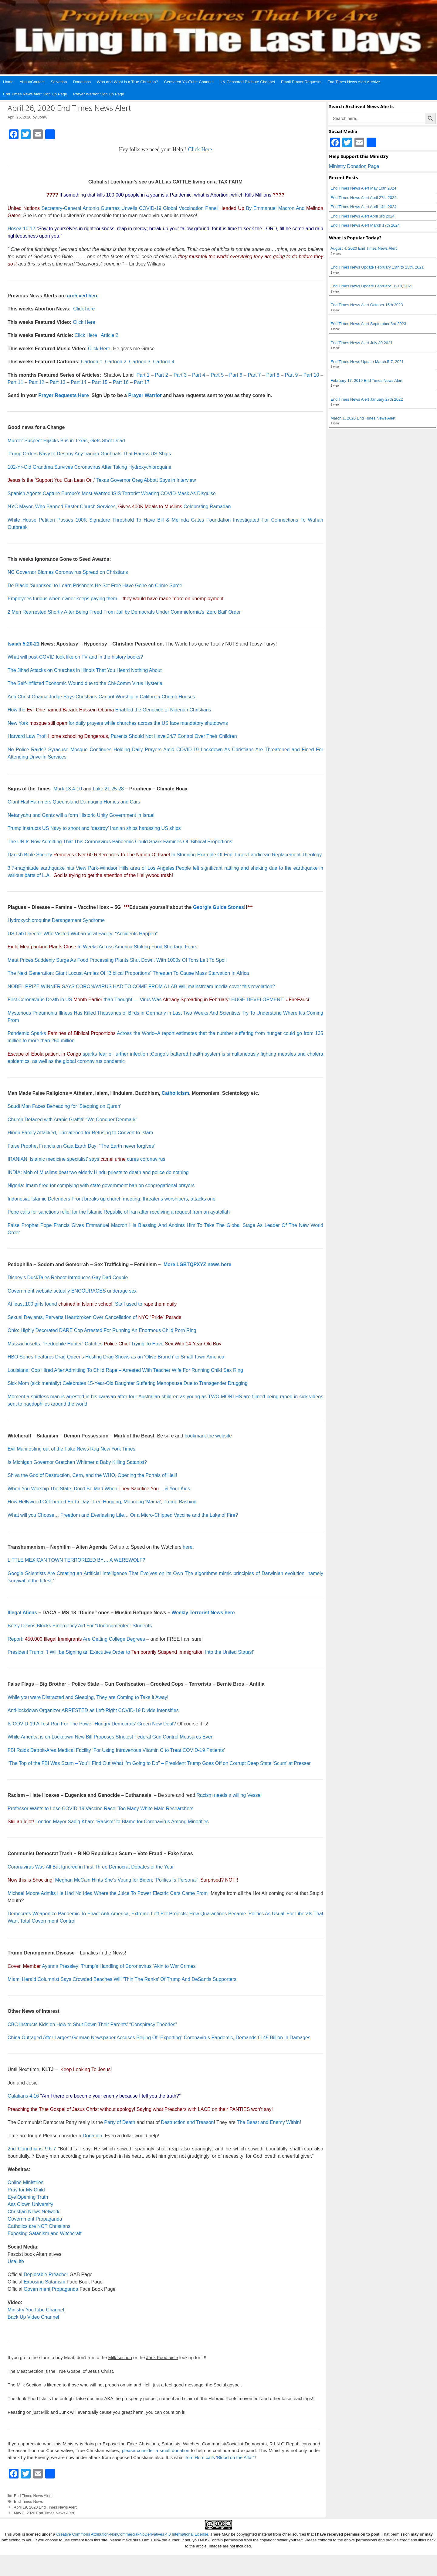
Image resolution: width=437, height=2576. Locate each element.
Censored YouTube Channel (189, 82)
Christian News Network (33, 2211)
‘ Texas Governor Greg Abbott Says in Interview (102, 480)
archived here (83, 295)
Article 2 (109, 335)
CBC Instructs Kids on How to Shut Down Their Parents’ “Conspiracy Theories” (92, 2024)
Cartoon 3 (139, 361)
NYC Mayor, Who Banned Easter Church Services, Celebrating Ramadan (119, 506)
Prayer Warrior (145, 395)
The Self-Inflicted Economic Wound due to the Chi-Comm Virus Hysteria (85, 683)
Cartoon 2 (115, 361)
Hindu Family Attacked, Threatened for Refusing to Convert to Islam (80, 1132)
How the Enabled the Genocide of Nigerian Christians (109, 709)
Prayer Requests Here (63, 395)
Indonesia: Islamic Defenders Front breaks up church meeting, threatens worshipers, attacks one (111, 1198)
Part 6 (235, 375)
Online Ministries (25, 2182)
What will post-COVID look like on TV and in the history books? (75, 656)
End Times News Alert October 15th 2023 (366, 305)
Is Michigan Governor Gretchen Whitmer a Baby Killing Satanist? (77, 1462)
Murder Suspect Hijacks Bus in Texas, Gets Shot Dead (66, 440)
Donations (82, 82)
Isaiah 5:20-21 (23, 643)
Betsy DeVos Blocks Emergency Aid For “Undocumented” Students (80, 1625)
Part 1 (143, 375)
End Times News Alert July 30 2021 (361, 343)
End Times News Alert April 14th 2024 (363, 206)
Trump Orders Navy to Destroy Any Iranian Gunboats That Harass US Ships (89, 453)
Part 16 (121, 382)
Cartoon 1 (91, 361)
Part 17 (142, 382)
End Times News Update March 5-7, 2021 (367, 361)
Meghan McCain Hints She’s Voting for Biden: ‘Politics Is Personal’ (126, 1879)
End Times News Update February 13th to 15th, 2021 (377, 267)
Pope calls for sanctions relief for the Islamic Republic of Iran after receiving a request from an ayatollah (119, 1211)
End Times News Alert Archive (353, 82)
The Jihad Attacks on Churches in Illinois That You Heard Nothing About (85, 670)
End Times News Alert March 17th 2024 (365, 225)
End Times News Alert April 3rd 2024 (362, 216)
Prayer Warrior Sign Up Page (98, 94)
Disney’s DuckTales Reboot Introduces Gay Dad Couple (68, 1277)
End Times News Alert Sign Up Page (35, 94)
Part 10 (311, 375)
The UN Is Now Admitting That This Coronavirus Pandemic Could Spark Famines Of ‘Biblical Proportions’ (120, 841)
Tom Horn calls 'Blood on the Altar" (220, 2457)
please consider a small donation (155, 2450)
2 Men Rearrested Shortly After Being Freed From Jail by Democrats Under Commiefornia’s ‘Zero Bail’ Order (124, 612)
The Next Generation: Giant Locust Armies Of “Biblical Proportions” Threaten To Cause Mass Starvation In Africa (128, 973)
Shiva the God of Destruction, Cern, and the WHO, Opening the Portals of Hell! (92, 1475)
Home (8, 82)
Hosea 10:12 (21, 228)
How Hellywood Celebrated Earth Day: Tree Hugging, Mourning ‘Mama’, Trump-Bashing (102, 1501)
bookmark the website (208, 1435)
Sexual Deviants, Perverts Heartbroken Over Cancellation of (94, 1317)
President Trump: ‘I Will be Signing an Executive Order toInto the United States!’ (131, 1652)
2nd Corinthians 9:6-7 (32, 2148)
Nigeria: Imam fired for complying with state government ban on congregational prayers (101, 1185)
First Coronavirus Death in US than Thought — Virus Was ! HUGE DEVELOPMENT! (146, 999)
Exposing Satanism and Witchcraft (45, 2233)
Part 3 (180, 375)
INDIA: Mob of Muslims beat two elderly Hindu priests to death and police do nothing (98, 1172)
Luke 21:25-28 (108, 788)
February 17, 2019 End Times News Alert (366, 380)
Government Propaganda (35, 2218)
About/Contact (32, 82)
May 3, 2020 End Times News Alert (44, 2513)
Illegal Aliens (22, 1612)
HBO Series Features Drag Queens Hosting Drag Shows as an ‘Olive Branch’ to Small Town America (116, 1356)
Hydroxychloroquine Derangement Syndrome (56, 920)
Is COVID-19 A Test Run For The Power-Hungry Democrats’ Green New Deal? (92, 1723)
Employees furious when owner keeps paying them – (116, 598)
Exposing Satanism (44, 2281)
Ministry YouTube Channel (36, 2309)
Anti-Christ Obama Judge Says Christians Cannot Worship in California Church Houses (101, 696)
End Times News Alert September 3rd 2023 (368, 323)
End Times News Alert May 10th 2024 (363, 188)
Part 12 (36, 382)
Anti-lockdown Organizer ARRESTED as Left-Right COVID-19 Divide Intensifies (93, 1710)
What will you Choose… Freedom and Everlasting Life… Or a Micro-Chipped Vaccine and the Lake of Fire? (123, 1515)
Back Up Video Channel (33, 2317)
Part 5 (218, 375)
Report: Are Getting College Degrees (76, 1639)
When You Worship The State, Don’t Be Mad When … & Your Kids (99, 1488)
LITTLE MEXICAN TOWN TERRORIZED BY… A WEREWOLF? (76, 1560)
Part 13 (58, 382)
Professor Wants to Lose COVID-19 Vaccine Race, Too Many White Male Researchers (100, 1808)
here (187, 1547)
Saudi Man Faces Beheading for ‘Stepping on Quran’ (64, 1106)
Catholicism (175, 1093)
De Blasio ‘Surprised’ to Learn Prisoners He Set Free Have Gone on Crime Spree (95, 585)
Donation (92, 2135)
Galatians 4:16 (23, 2095)
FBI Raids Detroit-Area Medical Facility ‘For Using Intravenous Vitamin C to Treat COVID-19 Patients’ (116, 1750)
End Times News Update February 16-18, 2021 (371, 286)
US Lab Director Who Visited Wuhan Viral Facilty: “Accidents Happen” (83, 933)
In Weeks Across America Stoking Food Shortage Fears (102, 946)
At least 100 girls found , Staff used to (92, 1304)
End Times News (28, 2501)
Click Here (200, 149)
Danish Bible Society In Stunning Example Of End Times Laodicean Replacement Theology (165, 854)
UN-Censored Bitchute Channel (247, 82)
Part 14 (78, 382)
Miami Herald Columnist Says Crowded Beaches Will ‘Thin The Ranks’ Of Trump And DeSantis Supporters (122, 1979)
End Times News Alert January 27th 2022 (366, 399)
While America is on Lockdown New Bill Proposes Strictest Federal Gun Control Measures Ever (110, 1736)
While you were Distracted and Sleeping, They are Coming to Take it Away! (88, 1697)
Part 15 (100, 382)
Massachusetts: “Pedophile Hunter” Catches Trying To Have (114, 1343)
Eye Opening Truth (28, 2197)
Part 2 (161, 375)
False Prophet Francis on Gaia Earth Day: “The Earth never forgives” (81, 1146)
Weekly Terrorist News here (203, 1612)
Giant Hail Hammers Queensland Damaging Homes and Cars (74, 801)
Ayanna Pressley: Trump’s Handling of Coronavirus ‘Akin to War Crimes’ (119, 1966)
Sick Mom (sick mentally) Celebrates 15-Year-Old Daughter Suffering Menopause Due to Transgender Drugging (128, 1383)
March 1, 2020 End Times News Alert (362, 418)
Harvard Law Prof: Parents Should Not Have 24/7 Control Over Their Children (122, 736)
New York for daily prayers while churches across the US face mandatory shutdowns (118, 723)
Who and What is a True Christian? (127, 82)
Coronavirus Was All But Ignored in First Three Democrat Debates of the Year (91, 1866)
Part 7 (254, 375)
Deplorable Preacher (46, 2274)
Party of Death (119, 2122)
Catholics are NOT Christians (39, 2226)
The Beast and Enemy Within (268, 2122)
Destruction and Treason (187, 2122)
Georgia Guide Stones (218, 907)
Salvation (59, 82)
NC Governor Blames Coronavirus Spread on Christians (68, 572)
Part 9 (291, 375)
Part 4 (198, 375)
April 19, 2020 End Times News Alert (45, 2507)
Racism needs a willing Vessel (229, 1795)
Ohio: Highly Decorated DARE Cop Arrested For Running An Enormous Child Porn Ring (102, 1330)
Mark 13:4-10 (67, 788)
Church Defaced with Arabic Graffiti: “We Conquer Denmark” (72, 1119)
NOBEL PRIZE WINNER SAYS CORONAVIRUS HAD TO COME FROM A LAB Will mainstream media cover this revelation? (141, 986)
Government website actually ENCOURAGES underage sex (72, 1290)
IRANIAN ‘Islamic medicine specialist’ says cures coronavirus (86, 1159)
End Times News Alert (33, 2495)
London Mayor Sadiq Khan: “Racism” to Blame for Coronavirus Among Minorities (122, 1821)
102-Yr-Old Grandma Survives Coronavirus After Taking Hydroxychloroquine (89, 467)
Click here (84, 308)
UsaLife (16, 2261)
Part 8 (272, 375)
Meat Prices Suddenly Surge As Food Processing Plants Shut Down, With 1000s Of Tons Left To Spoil (117, 960)
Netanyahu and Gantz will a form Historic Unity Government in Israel (81, 815)
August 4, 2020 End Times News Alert (363, 248)
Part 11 (15, 382)
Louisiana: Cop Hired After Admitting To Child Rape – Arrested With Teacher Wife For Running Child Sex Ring (125, 1370)
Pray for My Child (26, 2189)
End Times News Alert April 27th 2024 (363, 197)
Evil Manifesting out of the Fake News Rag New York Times (71, 1448)
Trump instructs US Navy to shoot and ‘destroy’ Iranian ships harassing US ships (94, 828)
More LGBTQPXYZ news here (197, 1264)
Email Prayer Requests (301, 82)
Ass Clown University (30, 2204)
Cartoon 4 (163, 361)
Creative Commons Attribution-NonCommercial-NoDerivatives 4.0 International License (132, 2534)
